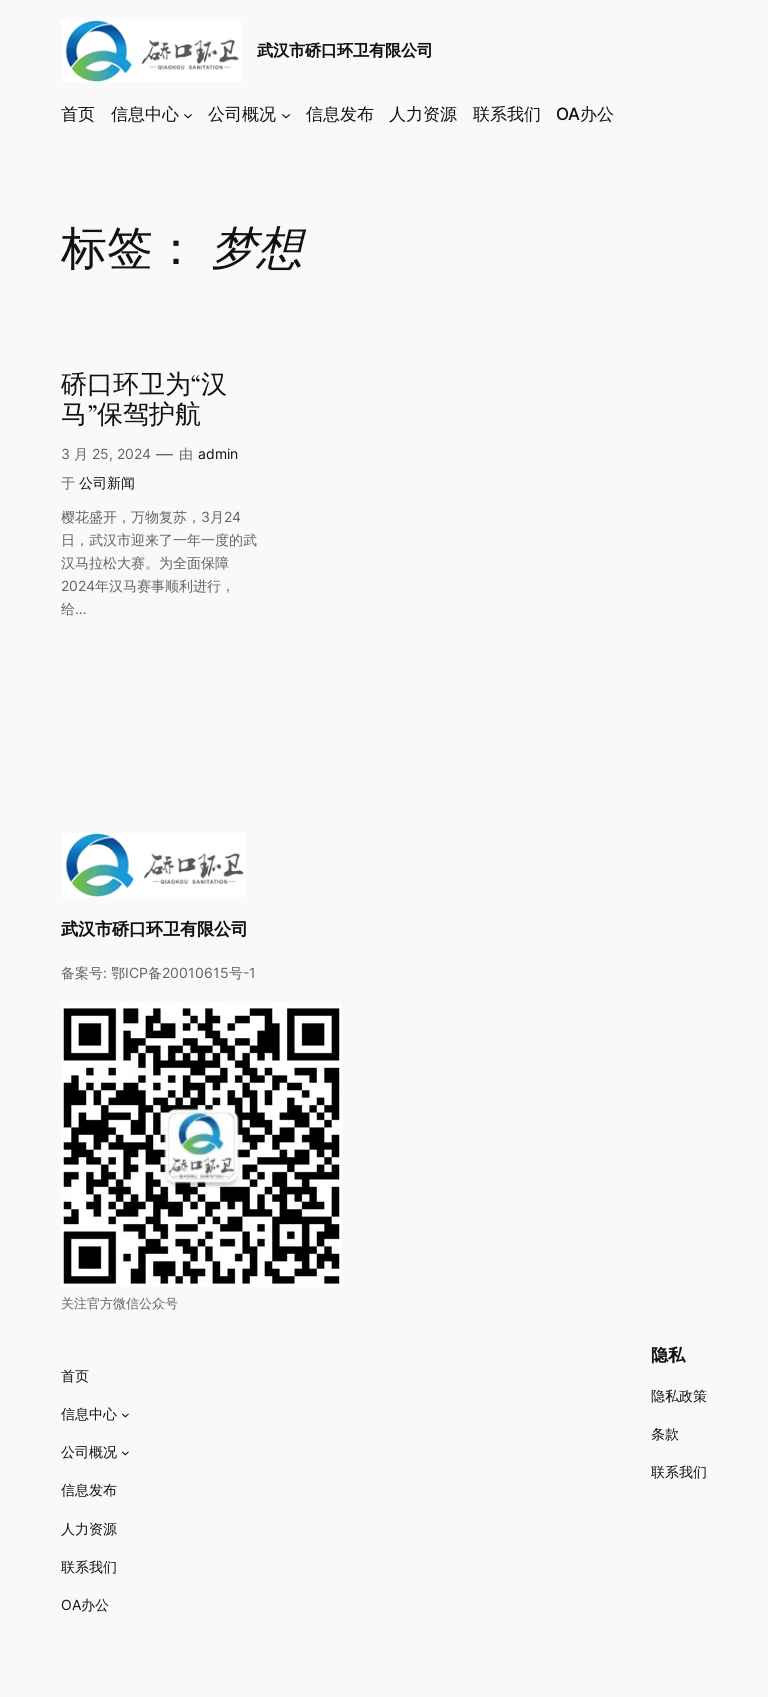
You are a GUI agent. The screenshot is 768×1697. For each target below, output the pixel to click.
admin (218, 453)
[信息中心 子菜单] (188, 114)
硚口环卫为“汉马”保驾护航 (144, 401)
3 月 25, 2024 (106, 453)
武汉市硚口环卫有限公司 (345, 50)
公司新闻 (107, 482)
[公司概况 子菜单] (286, 114)
